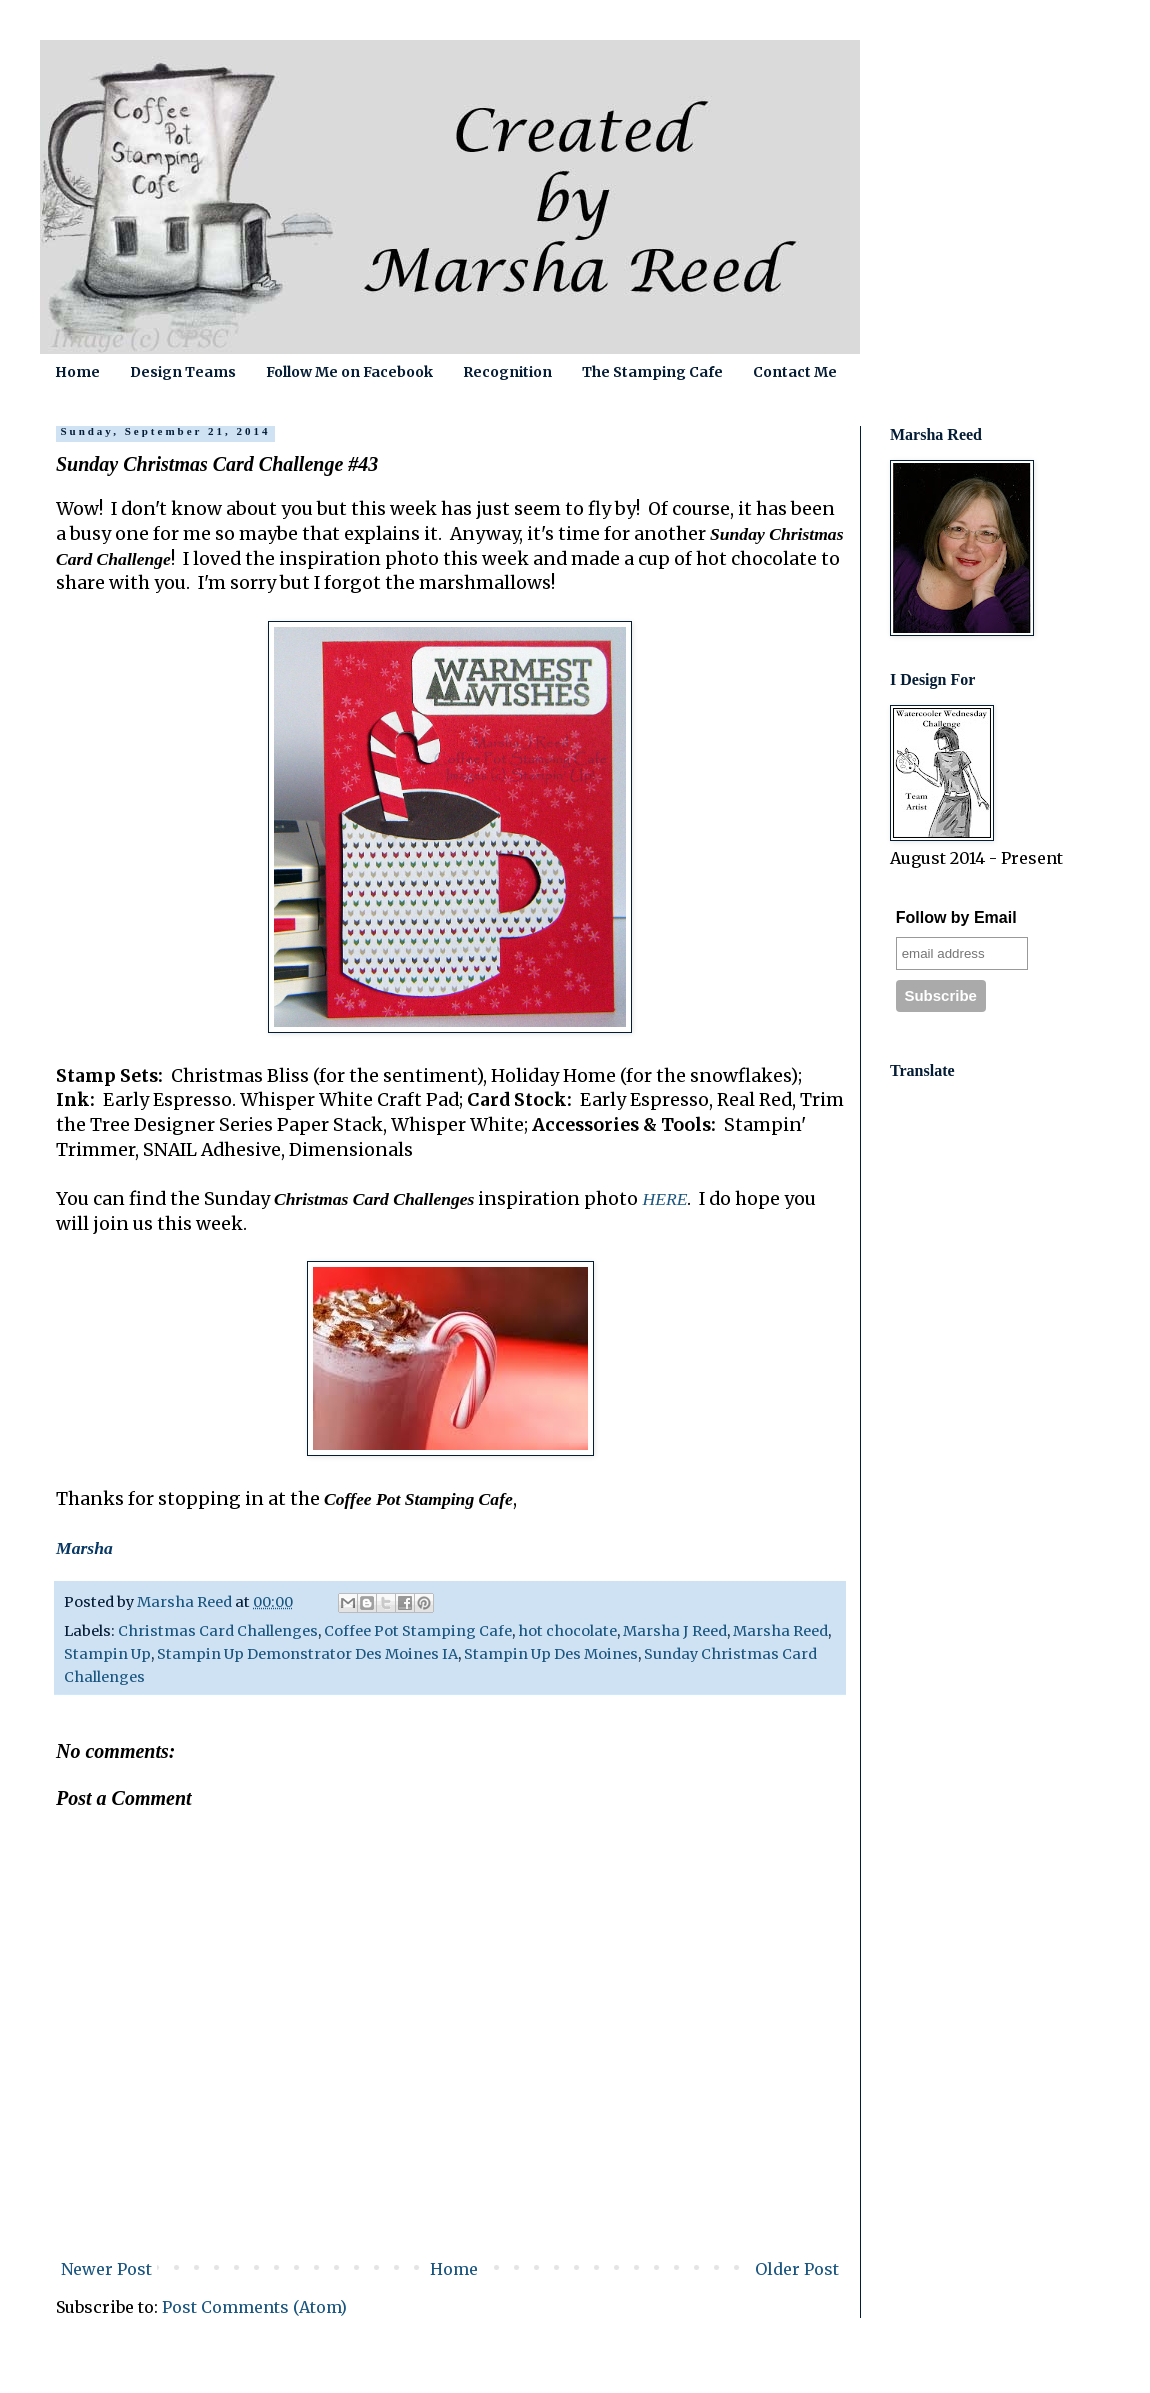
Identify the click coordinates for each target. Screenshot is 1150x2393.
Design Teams (183, 372)
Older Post (797, 2269)
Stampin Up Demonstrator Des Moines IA (307, 1654)
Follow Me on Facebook (349, 372)
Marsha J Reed (675, 1631)
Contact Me (795, 372)
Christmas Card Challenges (218, 1631)
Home (77, 372)
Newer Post (106, 2269)
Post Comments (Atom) (254, 2307)
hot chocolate (567, 1631)
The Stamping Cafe (652, 372)
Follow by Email (956, 917)
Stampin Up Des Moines (551, 1654)
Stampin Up (107, 1654)
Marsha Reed (780, 1631)
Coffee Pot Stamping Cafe (418, 1631)
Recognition (507, 372)
